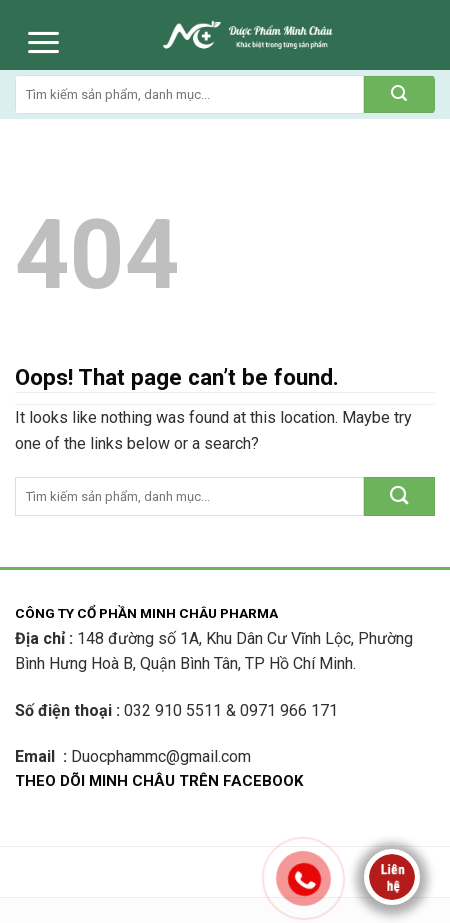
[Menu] (43, 42)
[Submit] (399, 95)
